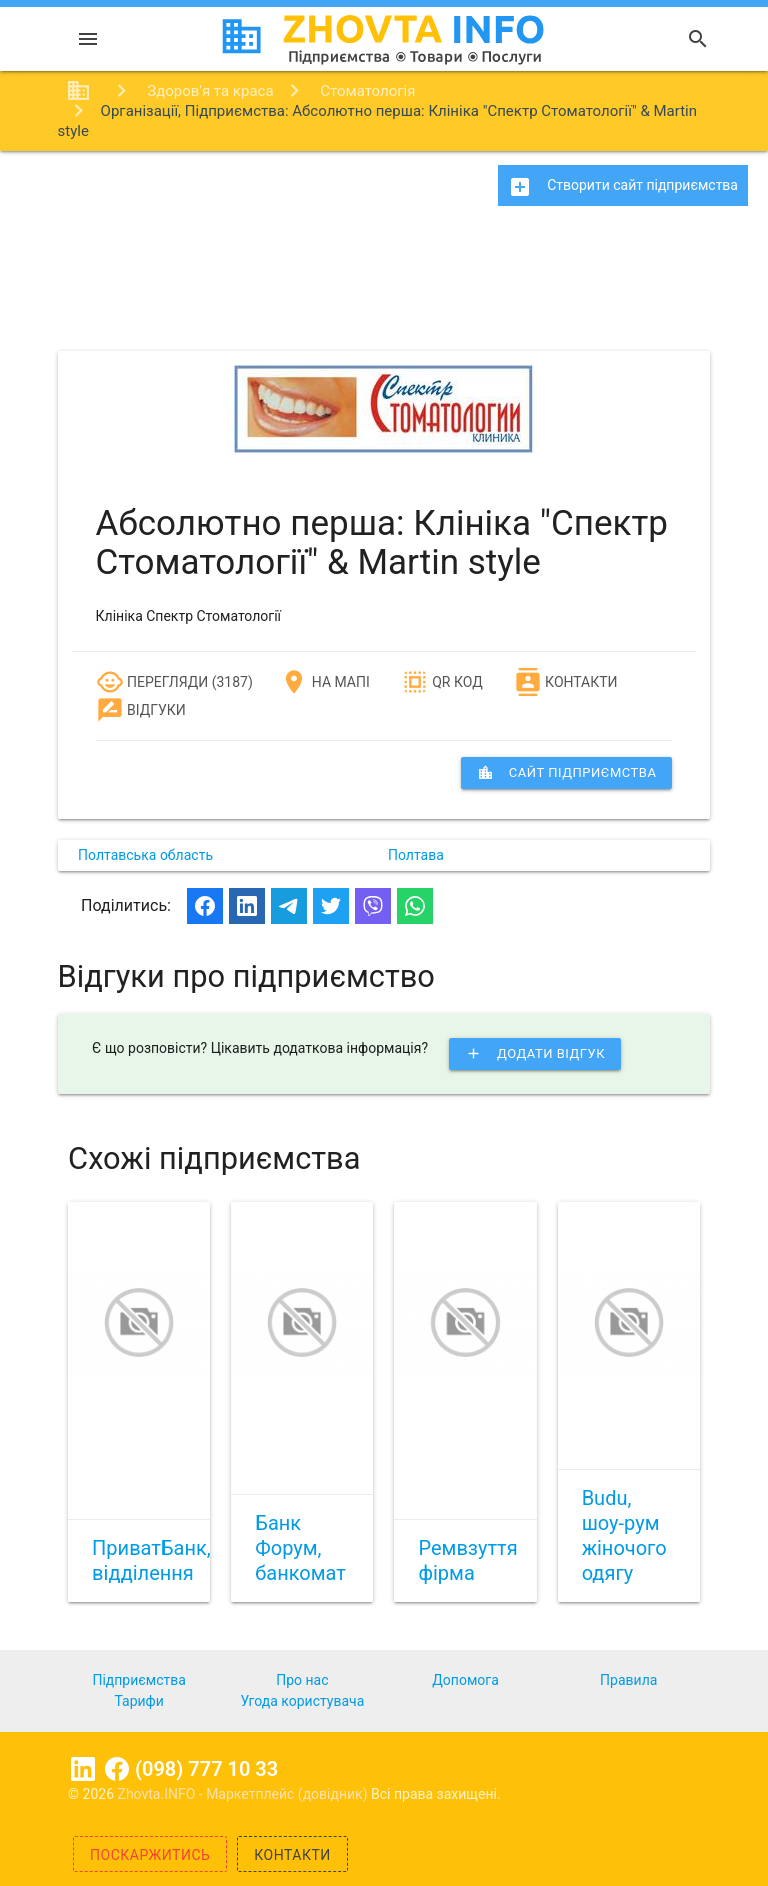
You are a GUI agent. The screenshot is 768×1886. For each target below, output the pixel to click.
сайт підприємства (567, 773)
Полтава (416, 855)
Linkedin (83, 1769)
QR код (442, 682)
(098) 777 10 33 (206, 1769)
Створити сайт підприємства (623, 187)
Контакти (566, 682)
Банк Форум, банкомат (300, 1548)
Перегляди (152, 682)
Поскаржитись (150, 1855)
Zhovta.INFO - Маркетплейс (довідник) (245, 1794)
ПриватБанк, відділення (151, 1560)
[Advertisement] (384, 285)
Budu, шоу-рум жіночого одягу (624, 1535)
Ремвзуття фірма (467, 1560)
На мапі (324, 682)
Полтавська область (145, 855)
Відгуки (141, 710)
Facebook (117, 1769)
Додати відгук (535, 1054)
